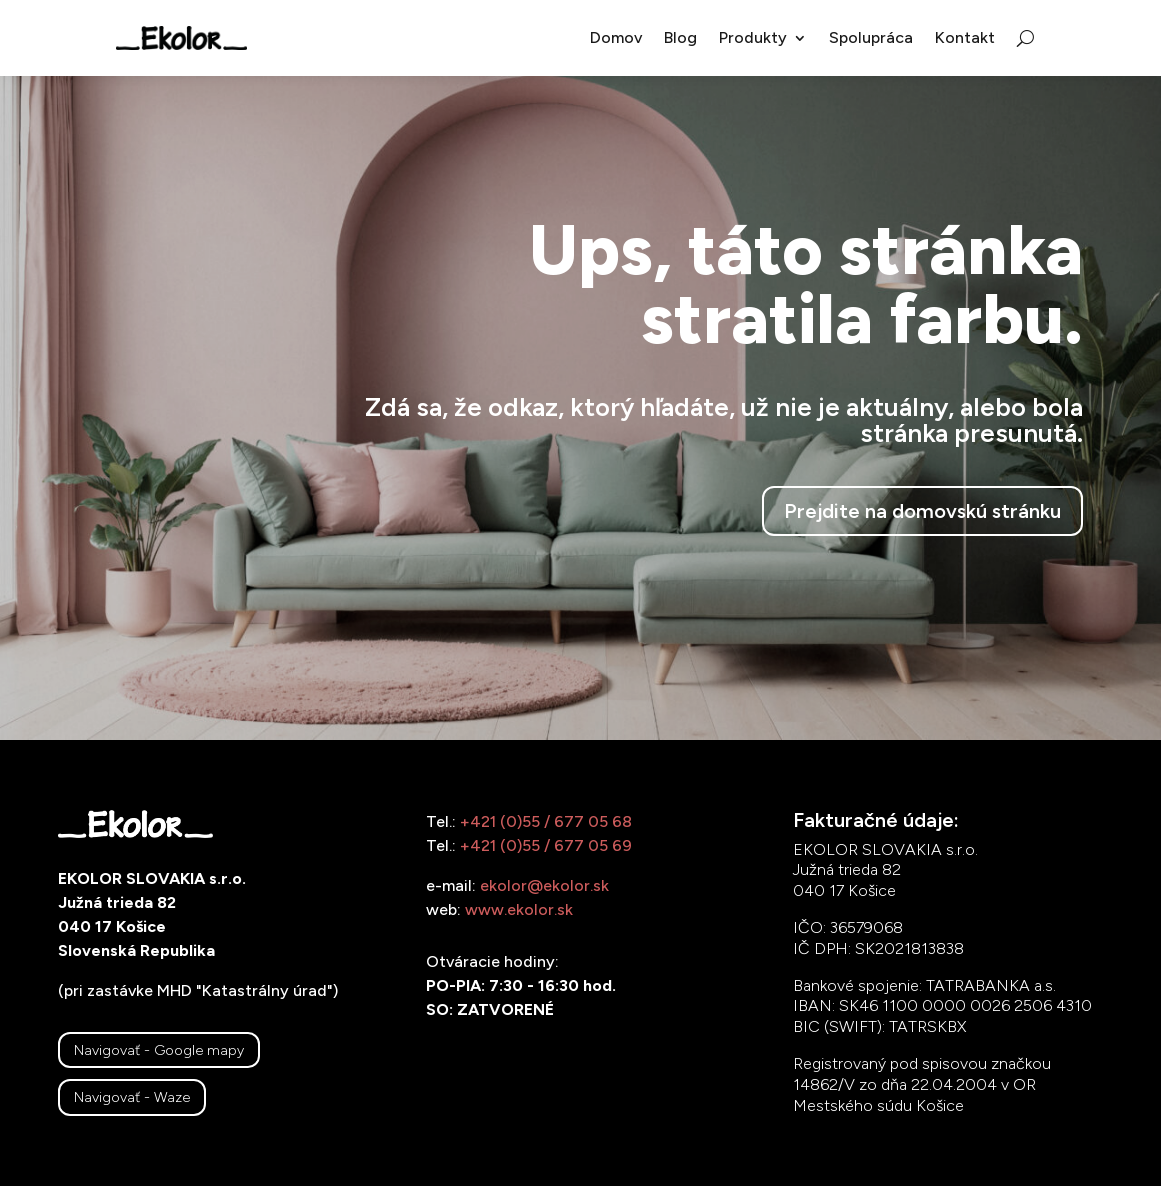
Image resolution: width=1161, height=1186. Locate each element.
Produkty (753, 37)
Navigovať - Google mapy (159, 1050)
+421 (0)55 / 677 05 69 (546, 845)
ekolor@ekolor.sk (544, 885)
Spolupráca (871, 37)
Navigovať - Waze (132, 1097)
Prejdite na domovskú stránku (922, 511)
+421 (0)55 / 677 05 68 (546, 821)
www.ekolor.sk (519, 909)
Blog (680, 37)
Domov (616, 37)
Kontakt (965, 37)
